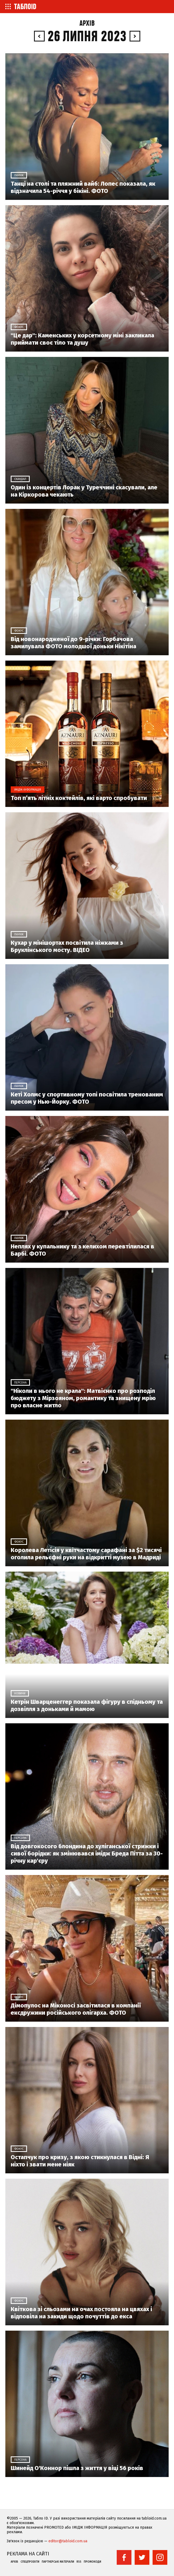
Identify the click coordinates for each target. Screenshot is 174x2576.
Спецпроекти (30, 2561)
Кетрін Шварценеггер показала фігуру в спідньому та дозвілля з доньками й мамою (87, 1705)
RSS (79, 2561)
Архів (87, 23)
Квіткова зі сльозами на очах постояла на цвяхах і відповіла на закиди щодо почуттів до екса (81, 2313)
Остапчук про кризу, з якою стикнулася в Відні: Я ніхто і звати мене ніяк (80, 2161)
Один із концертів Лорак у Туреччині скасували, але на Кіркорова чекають (84, 491)
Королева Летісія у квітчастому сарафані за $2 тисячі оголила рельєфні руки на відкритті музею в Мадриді (86, 1553)
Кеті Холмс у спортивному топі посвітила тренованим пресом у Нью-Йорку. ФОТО (87, 1098)
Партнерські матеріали (58, 2561)
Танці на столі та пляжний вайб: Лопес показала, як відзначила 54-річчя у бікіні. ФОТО (83, 187)
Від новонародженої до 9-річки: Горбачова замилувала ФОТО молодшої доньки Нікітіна (73, 642)
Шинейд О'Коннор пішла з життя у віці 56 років (77, 2468)
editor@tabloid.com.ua (67, 2541)
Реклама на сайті (28, 2554)
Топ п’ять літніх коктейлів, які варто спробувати (79, 798)
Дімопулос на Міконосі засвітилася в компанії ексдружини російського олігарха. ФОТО (76, 2009)
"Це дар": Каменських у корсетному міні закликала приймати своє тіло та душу (82, 339)
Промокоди (92, 2561)
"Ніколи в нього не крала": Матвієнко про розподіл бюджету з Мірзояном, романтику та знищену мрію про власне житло (83, 1398)
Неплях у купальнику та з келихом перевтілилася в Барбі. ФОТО (82, 1250)
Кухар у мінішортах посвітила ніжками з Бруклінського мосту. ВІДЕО (67, 946)
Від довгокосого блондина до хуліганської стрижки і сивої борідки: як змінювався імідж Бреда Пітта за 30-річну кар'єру (87, 1853)
